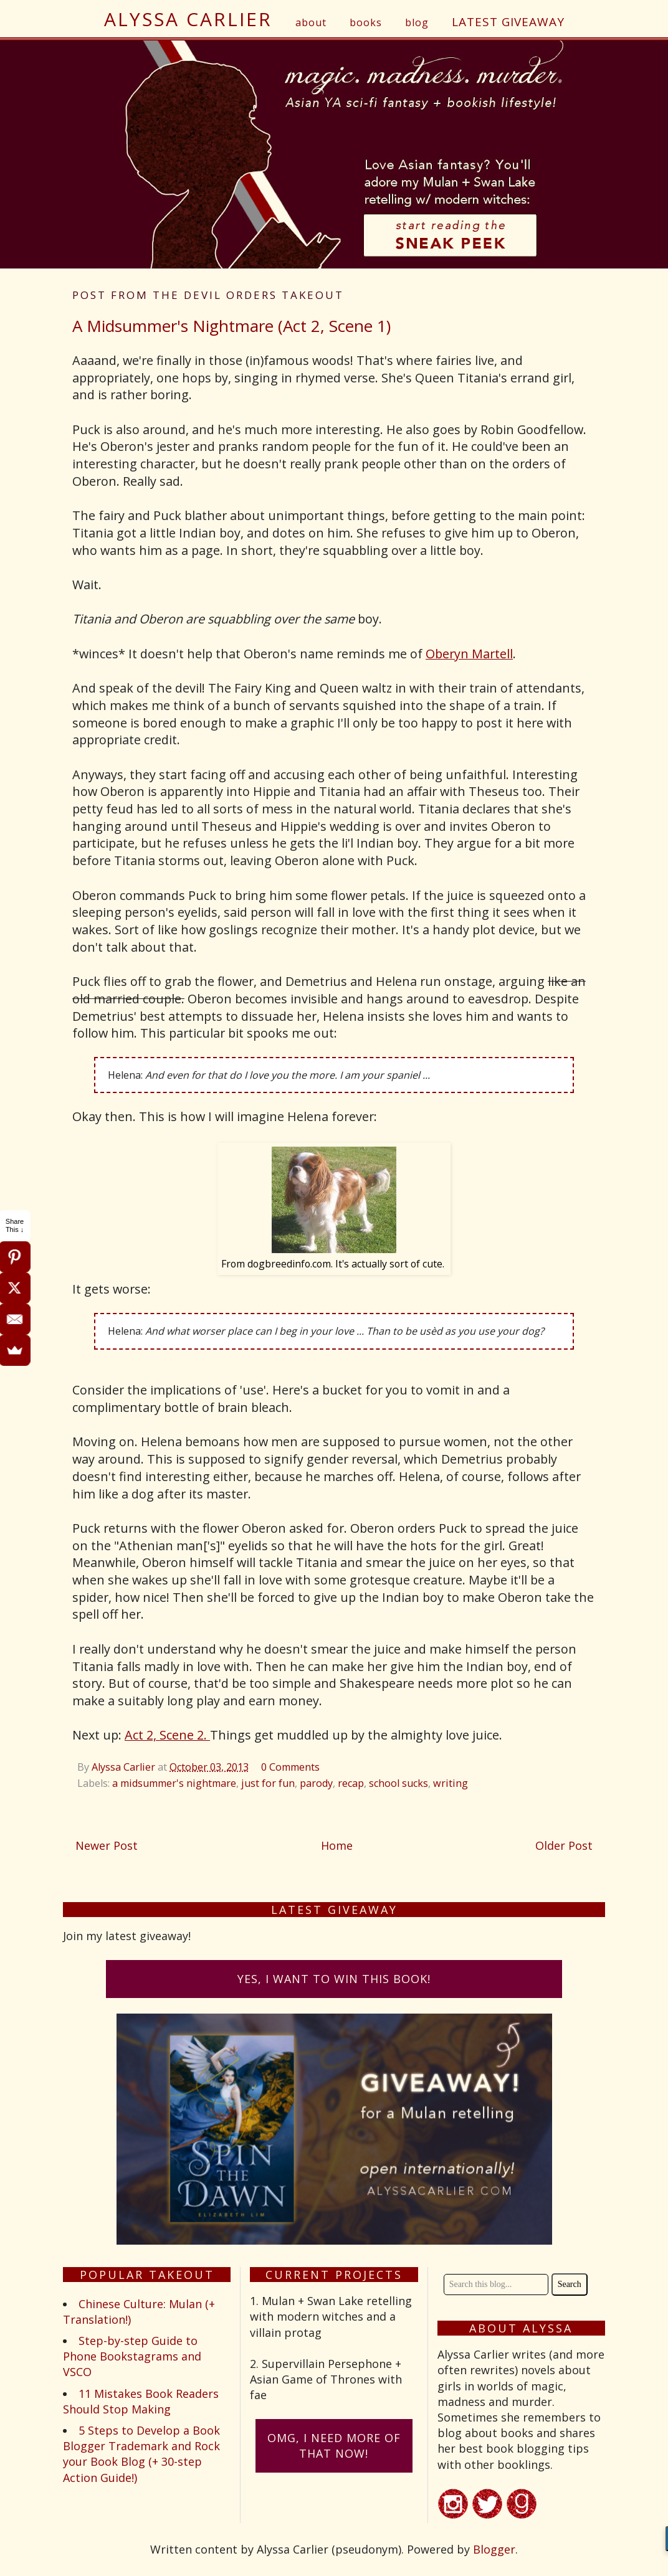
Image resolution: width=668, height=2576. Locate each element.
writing (450, 1783)
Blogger (494, 2549)
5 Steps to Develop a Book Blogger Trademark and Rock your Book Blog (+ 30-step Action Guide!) (141, 2454)
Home (337, 1845)
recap (351, 1783)
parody (316, 1783)
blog (417, 22)
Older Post (564, 1845)
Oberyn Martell (469, 653)
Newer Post (106, 1845)
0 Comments (290, 1767)
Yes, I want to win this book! (334, 1978)
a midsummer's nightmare (174, 1783)
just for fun (268, 1783)
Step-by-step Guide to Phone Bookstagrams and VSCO (132, 2356)
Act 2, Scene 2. (167, 1734)
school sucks (398, 1783)
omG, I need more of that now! (334, 2445)
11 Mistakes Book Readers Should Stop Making (141, 2401)
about (311, 22)
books (366, 22)
